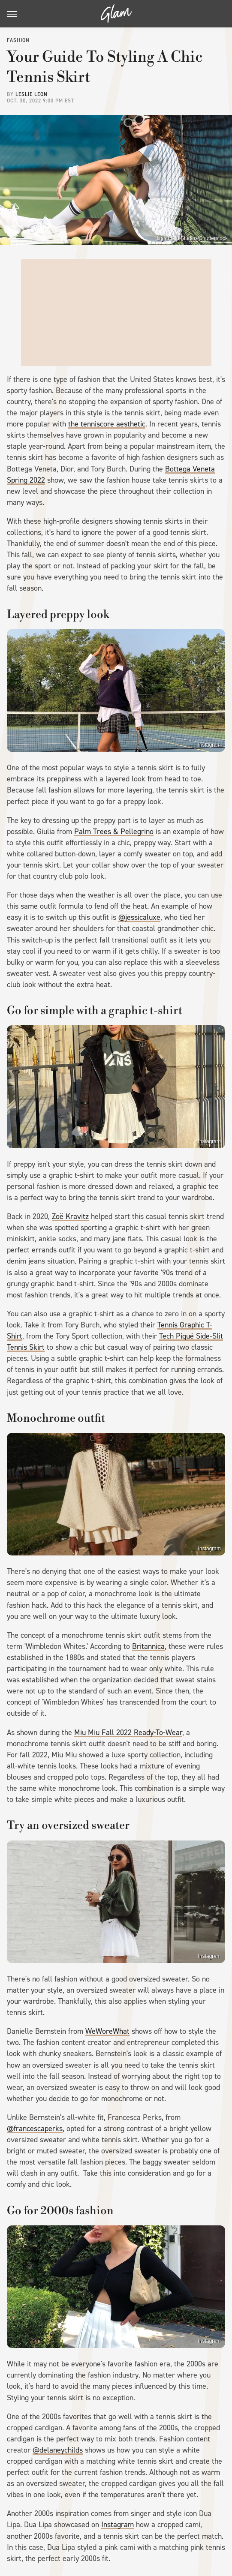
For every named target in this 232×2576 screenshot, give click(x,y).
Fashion (18, 40)
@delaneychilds (58, 2450)
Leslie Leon (31, 94)
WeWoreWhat (107, 2031)
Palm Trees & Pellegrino (114, 831)
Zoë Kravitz (70, 1216)
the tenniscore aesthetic (106, 424)
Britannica (148, 1646)
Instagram (209, 745)
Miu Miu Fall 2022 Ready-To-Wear (128, 1732)
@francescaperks (35, 2128)
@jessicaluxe (139, 917)
